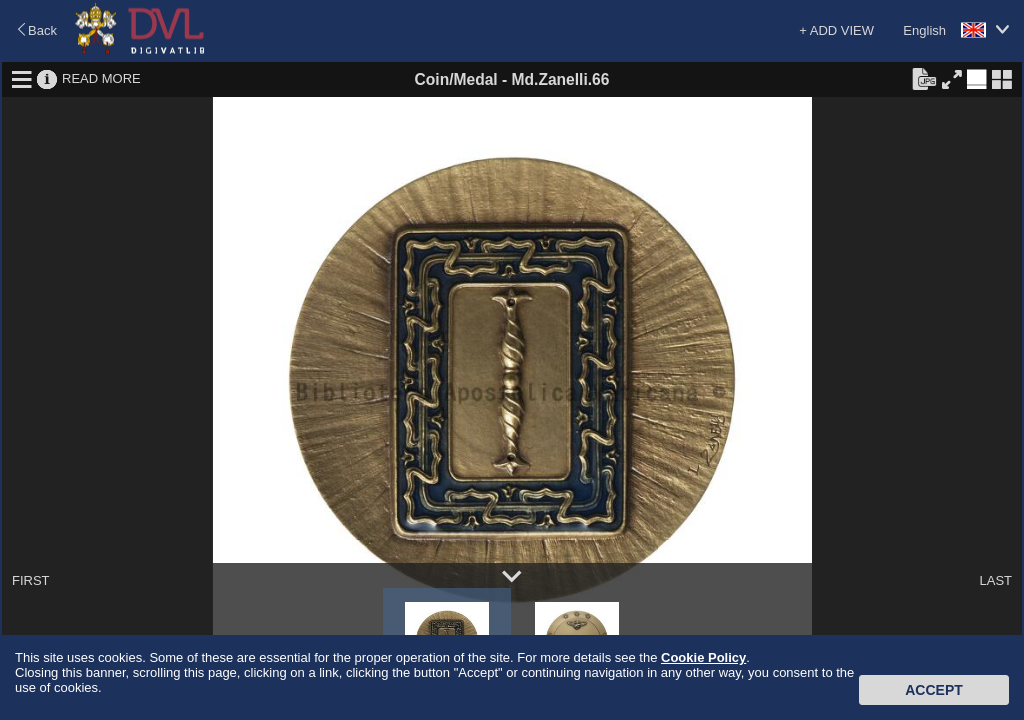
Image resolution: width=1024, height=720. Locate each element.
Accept (934, 690)
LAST (995, 580)
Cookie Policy (703, 657)
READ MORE (101, 78)
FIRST (31, 580)
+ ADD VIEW (836, 30)
